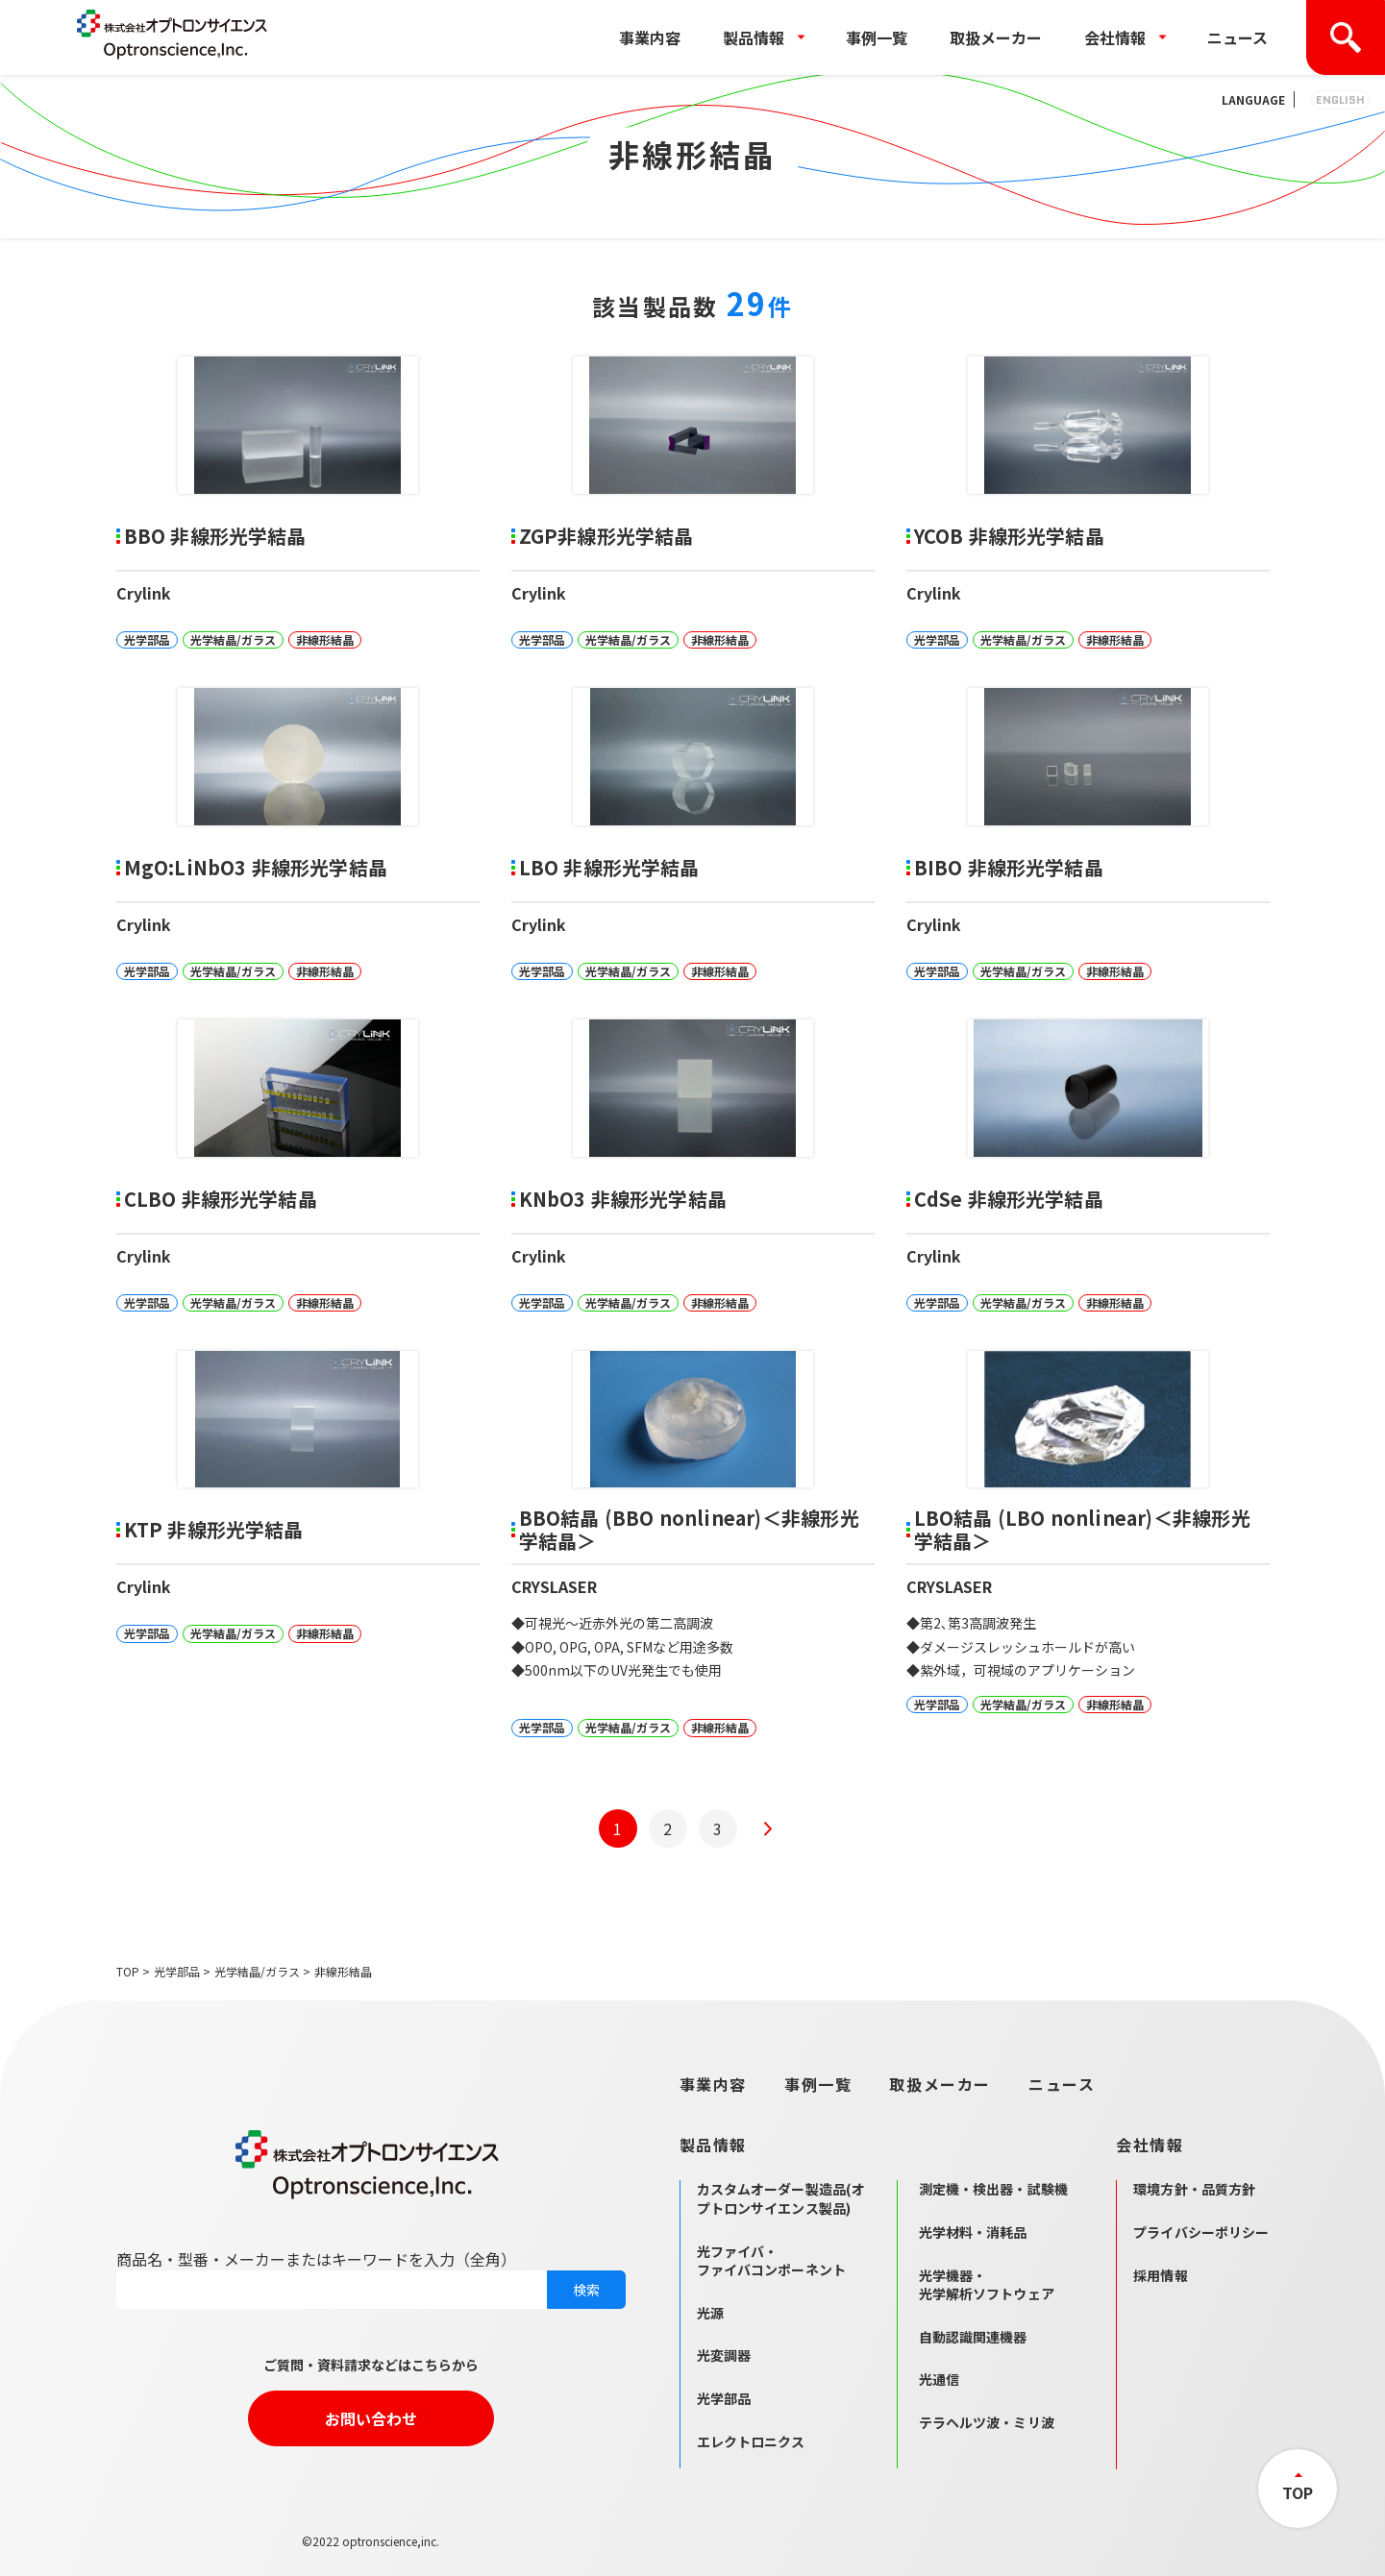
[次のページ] (768, 1828)
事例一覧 (876, 37)
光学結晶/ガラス (257, 1971)
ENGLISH (1340, 99)
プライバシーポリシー (1201, 2232)
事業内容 (649, 37)
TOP (127, 1971)
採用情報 (1160, 2275)
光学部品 (177, 1971)
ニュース (1237, 37)
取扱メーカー (996, 37)
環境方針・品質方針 (1194, 2188)
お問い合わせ (371, 2418)
